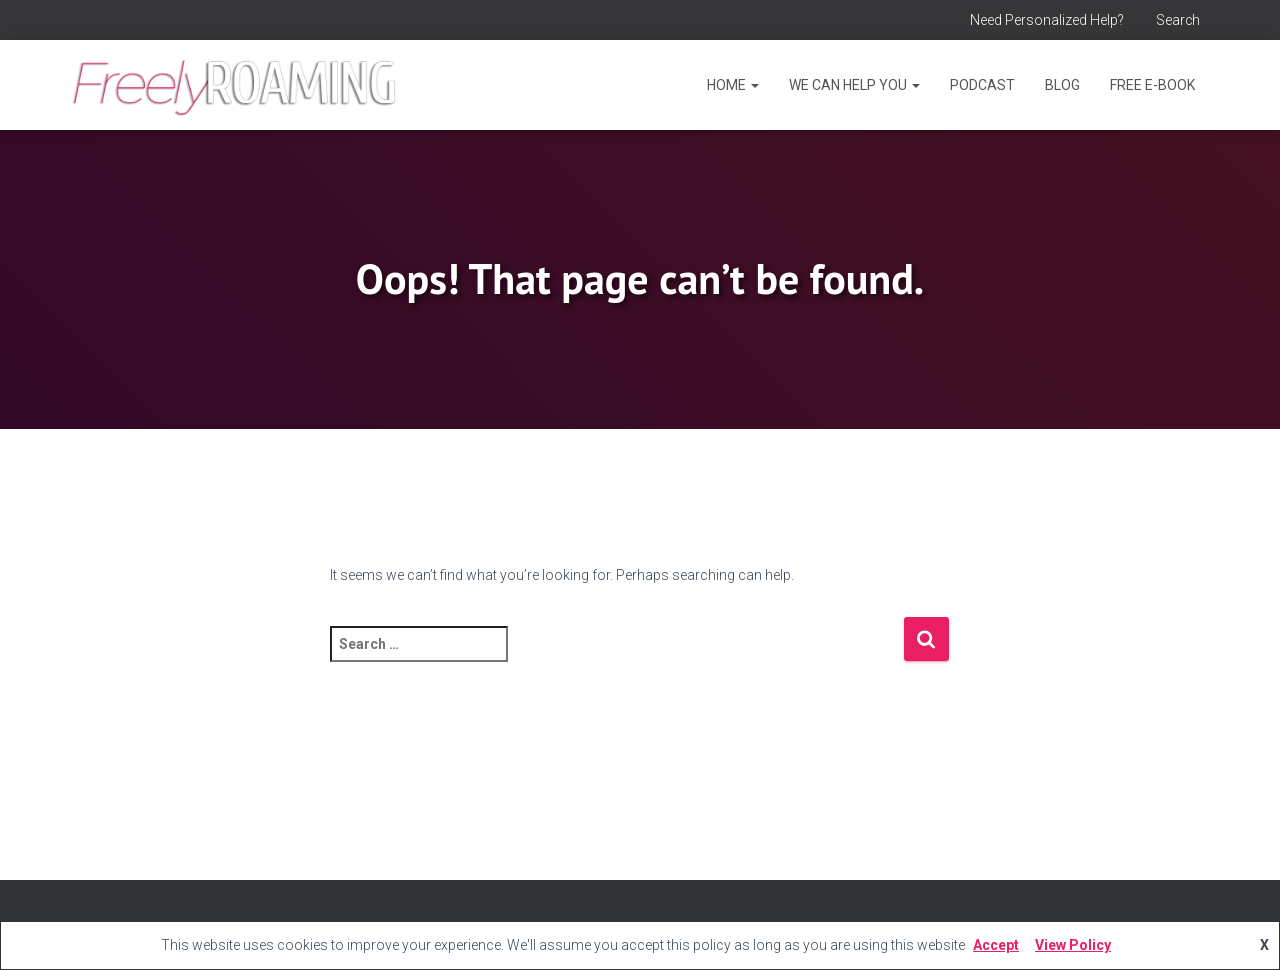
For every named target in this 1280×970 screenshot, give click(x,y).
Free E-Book (1152, 85)
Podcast (982, 85)
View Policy (1073, 945)
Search (1177, 20)
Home (733, 85)
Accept (996, 945)
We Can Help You (854, 85)
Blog (1062, 85)
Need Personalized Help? (1045, 20)
